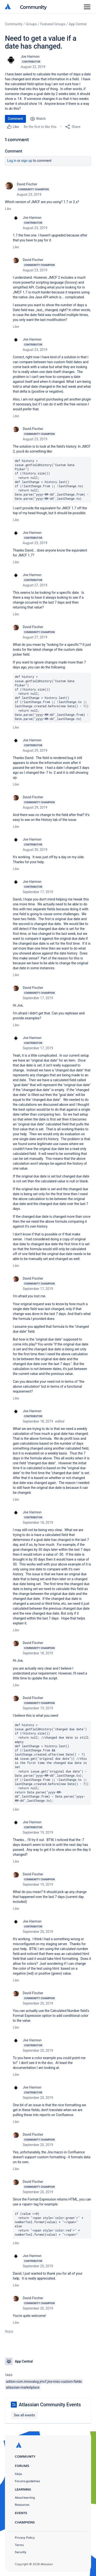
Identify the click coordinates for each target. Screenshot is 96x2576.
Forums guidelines (27, 2481)
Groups (31, 24)
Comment (15, 119)
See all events (24, 2415)
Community (33, 6)
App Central (78, 24)
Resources (22, 2505)
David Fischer (27, 184)
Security (20, 2552)
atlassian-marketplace (22, 2387)
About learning (25, 2497)
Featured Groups (52, 24)
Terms (19, 2545)
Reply (9, 2331)
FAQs (18, 2474)
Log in (12, 161)
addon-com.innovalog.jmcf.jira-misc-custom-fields (44, 2381)
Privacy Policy (25, 2537)
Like (8, 209)
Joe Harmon (30, 56)
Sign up (26, 161)
